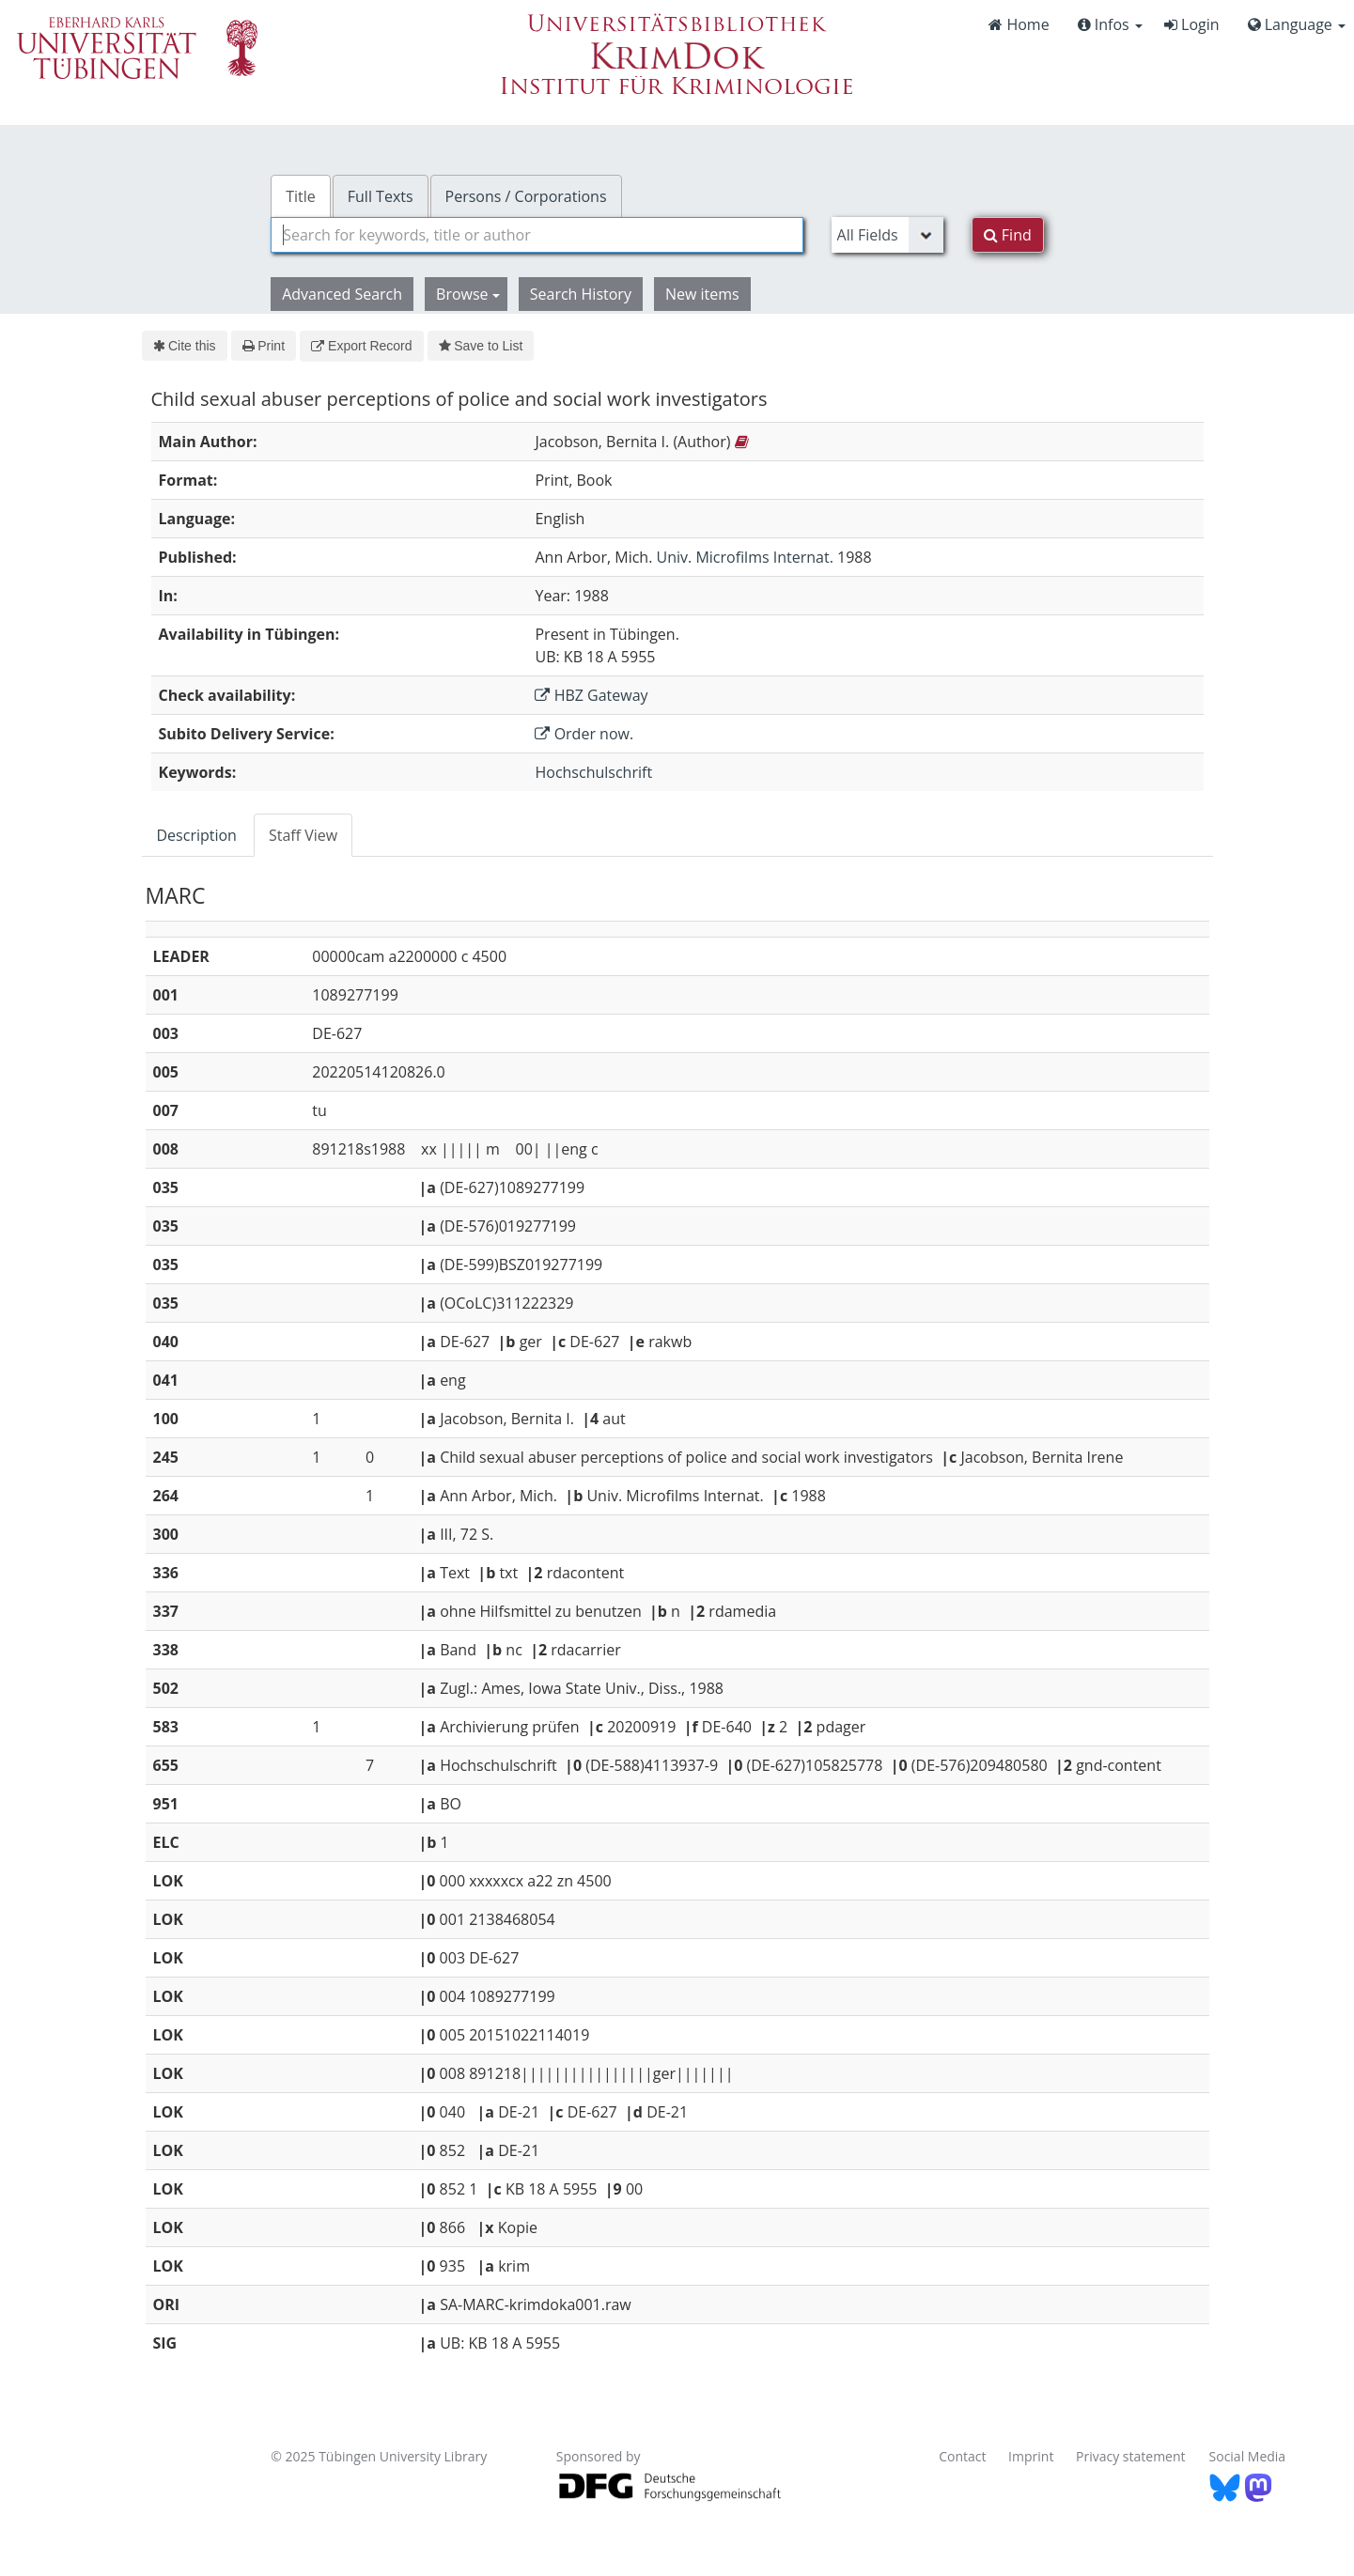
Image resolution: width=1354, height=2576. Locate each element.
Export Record (361, 345)
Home (1018, 24)
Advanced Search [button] (342, 294)
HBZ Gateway (591, 695)
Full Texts (380, 196)
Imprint (1030, 2456)
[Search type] (887, 235)
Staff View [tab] (303, 835)
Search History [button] (580, 294)
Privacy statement (1131, 2456)
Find (1008, 235)
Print (263, 345)
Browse (468, 294)
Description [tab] (197, 835)
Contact (962, 2456)
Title (301, 196)
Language (1297, 24)
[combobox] (536, 235)
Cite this (184, 345)
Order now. (584, 733)
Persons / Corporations (526, 196)
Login (1192, 24)
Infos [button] (1110, 24)
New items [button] (702, 294)
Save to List (481, 345)
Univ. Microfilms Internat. (745, 557)
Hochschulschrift (593, 772)
